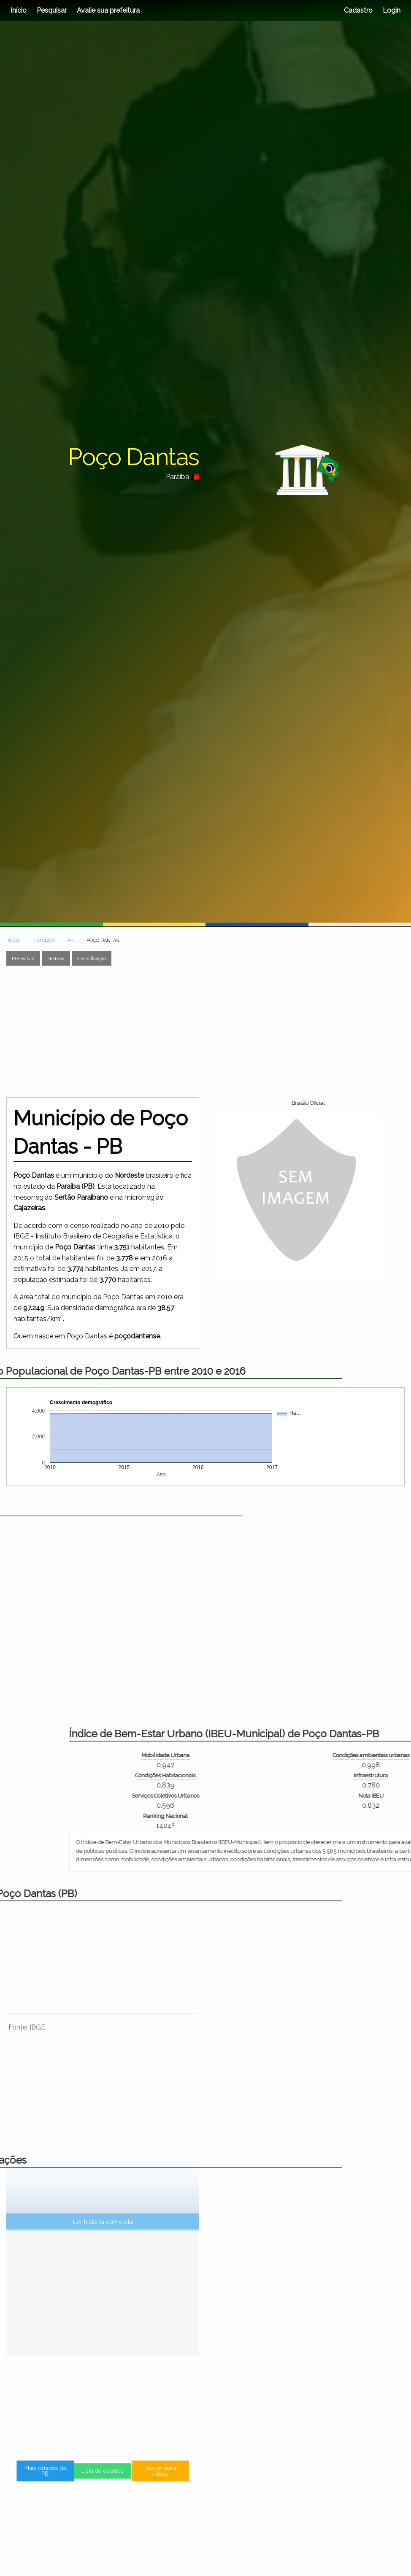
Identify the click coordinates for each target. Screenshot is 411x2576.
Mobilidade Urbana (377, 1755)
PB (70, 940)
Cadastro (358, 10)
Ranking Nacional (376, 1816)
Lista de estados (103, 2477)
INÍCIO (13, 940)
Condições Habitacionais (376, 1775)
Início (19, 10)
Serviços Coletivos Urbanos (377, 1796)
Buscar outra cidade (136, 2477)
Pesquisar (52, 10)
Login (390, 10)
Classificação (91, 958)
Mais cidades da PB (68, 2477)
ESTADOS (43, 940)
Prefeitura (23, 958)
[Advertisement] (160, 1031)
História (56, 958)
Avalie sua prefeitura (108, 10)
